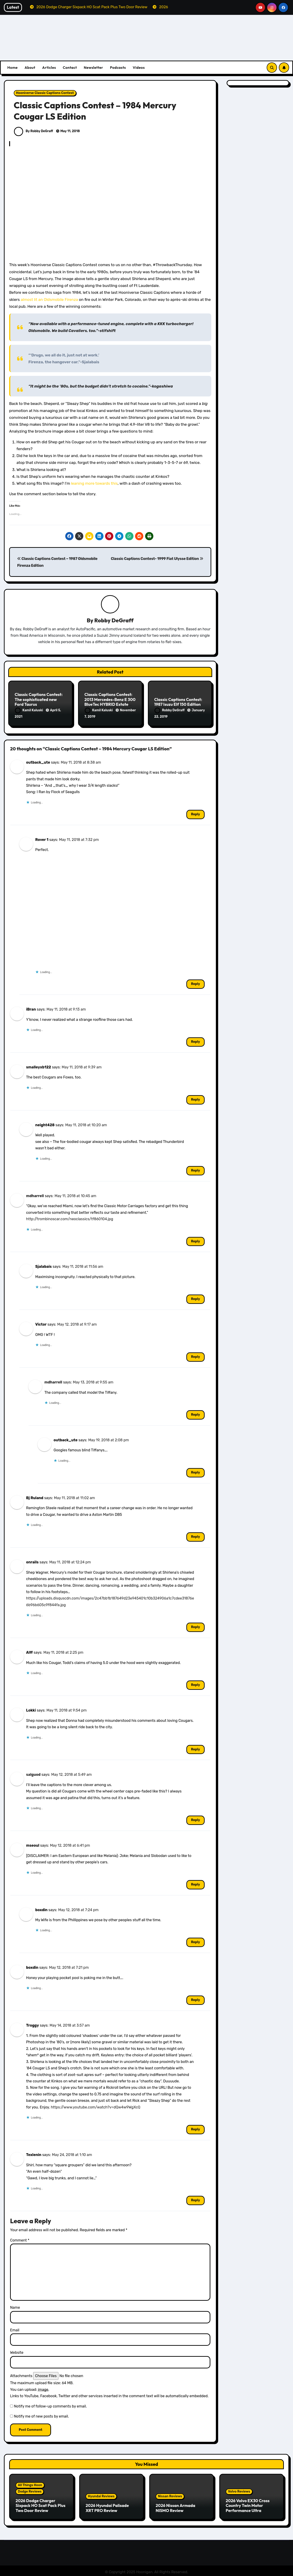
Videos (139, 67)
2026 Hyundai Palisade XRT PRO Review (107, 2507)
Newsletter (93, 67)
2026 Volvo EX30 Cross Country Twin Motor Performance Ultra (247, 2504)
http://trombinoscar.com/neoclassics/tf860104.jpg (69, 1217)
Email (14, 2329)
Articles (49, 67)
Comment (19, 2239)
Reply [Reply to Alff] (195, 1684)
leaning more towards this (94, 483)
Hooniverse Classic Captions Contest (45, 93)
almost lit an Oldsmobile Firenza (49, 299)
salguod (33, 1773)
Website (16, 2351)
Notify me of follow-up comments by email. (50, 2405)
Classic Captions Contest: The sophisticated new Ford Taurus (38, 699)
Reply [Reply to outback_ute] (195, 813)
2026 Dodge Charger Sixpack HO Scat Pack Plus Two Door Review (40, 2504)
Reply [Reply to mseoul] (195, 1883)
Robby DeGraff (114, 620)
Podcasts (118, 67)
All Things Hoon (30, 2484)
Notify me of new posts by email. (41, 2415)
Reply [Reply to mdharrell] (195, 1240)
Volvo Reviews (239, 2490)
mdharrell (35, 1194)
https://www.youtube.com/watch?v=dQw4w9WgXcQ (95, 2106)
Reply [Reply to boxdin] (195, 1941)
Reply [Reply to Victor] (195, 1356)
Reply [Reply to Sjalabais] (195, 1298)
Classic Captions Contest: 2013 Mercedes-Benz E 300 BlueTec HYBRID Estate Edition (110, 702)
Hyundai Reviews (101, 2495)
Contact (70, 67)
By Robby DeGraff (33, 131)
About (29, 67)
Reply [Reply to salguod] (195, 1819)
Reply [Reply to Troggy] (195, 2128)
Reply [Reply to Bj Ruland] (195, 1536)
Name (15, 2306)
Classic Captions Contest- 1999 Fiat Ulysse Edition (157, 558)
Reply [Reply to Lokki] (195, 1748)
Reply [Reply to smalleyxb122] (195, 1098)
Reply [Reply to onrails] (195, 1626)
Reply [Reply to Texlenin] (195, 2199)
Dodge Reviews (29, 2490)
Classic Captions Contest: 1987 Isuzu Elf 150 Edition (178, 702)
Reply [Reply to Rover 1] (195, 983)
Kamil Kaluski (29, 710)
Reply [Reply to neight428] (195, 1169)
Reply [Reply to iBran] (195, 1040)
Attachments (21, 2374)
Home (12, 67)
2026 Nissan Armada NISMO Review (175, 2507)
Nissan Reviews (170, 2495)
